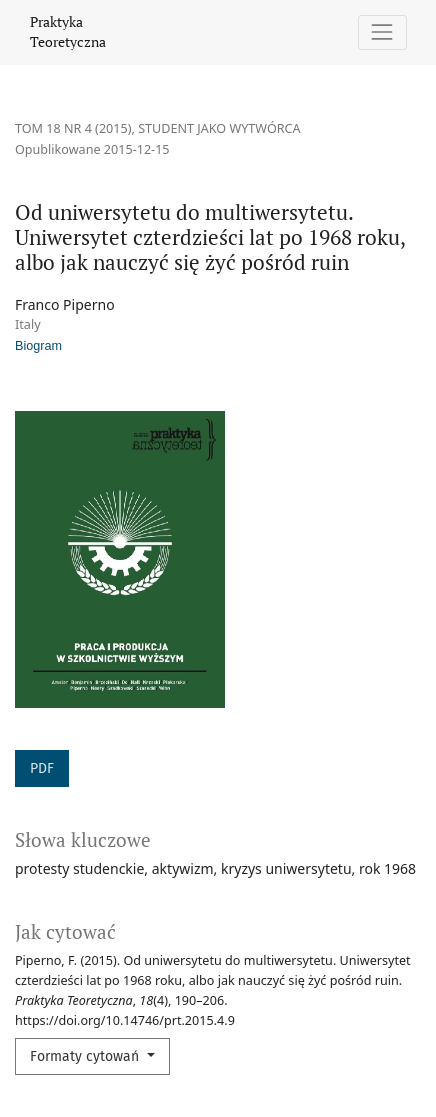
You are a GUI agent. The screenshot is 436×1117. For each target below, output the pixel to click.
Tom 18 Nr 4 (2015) (73, 128)
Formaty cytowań (86, 1056)
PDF (42, 768)
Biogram (38, 346)
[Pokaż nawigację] (382, 32)
